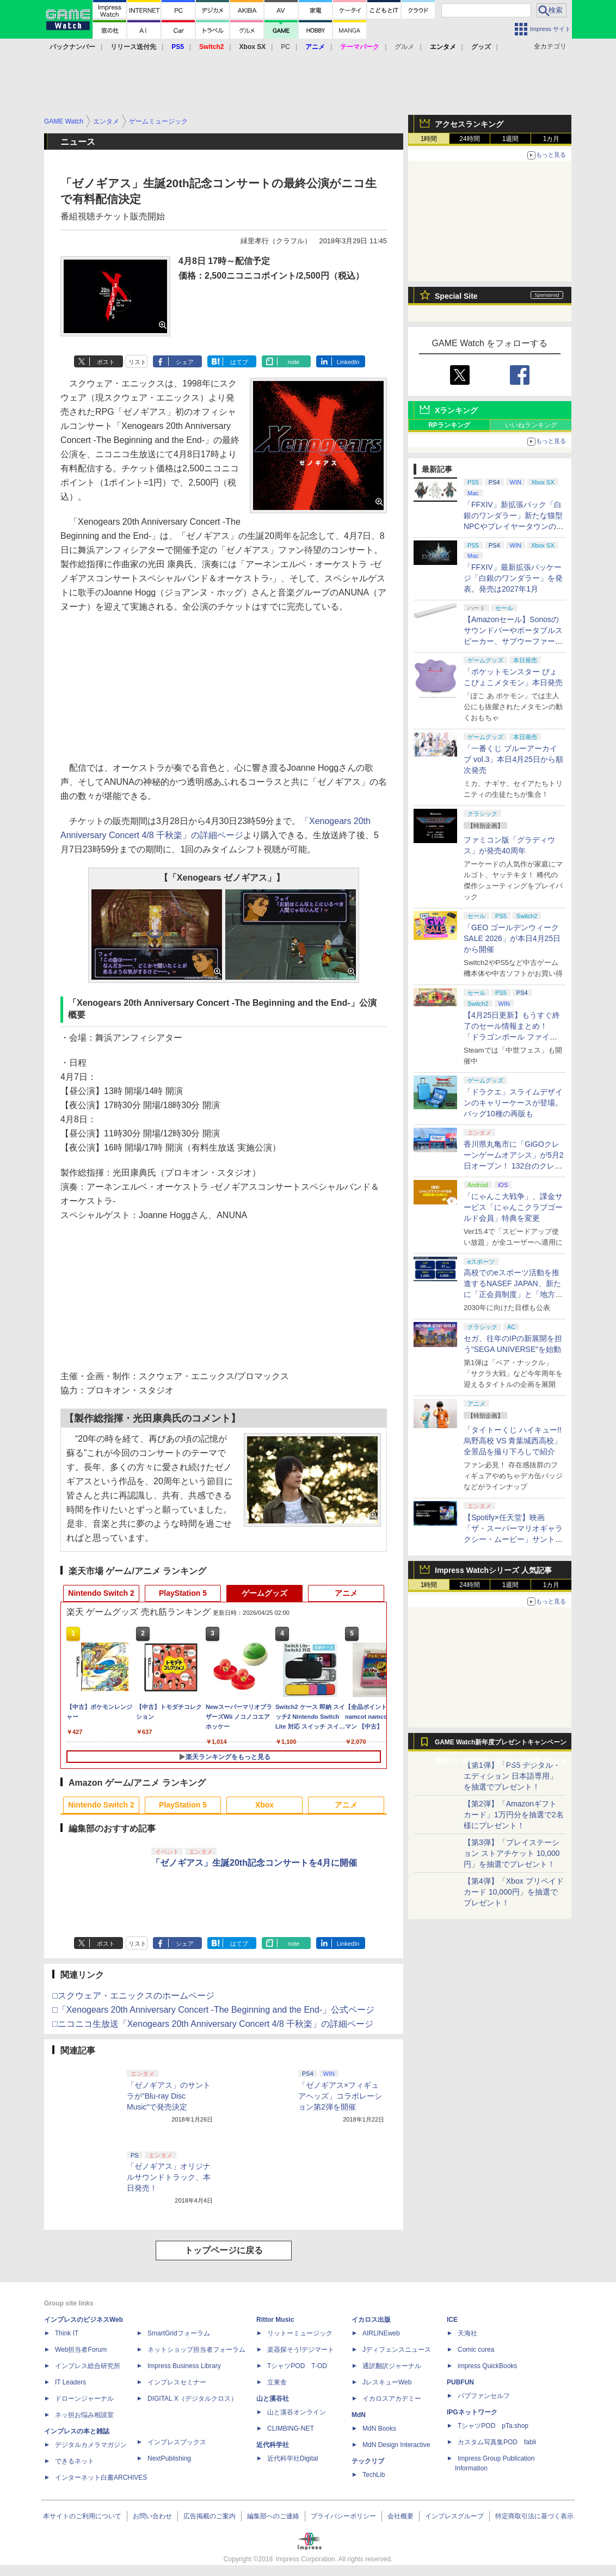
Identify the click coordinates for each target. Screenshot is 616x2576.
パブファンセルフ (484, 2396)
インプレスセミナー (176, 2382)
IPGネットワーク (472, 2412)
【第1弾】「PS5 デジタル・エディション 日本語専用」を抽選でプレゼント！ (512, 1776)
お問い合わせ (152, 2516)
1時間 (429, 139)
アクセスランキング (469, 124)
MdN (359, 2415)
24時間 (469, 139)
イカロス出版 (371, 2319)
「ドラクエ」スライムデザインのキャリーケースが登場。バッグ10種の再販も (513, 1102)
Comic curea (476, 2349)
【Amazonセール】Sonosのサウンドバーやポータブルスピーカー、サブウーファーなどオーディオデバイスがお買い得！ (513, 641)
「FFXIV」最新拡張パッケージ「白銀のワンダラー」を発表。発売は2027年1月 (513, 578)
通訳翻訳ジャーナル (391, 2366)
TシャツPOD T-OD (297, 2366)
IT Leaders (70, 2382)
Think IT (66, 2333)
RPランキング (449, 425)
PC (285, 47)
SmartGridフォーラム (178, 2333)
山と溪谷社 (272, 2398)
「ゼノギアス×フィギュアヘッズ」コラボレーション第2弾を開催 (340, 2096)
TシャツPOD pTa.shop (493, 2426)
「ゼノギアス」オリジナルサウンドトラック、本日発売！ (169, 2177)
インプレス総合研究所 (87, 2366)
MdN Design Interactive (396, 2445)
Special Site (456, 296)
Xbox (264, 1804)
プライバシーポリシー (343, 2516)
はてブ (239, 362)
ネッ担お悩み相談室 (84, 2415)
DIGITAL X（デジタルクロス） (192, 2398)
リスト (137, 362)
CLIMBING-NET (290, 2428)
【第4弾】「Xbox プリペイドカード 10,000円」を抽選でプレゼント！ (514, 1892)
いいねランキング (531, 425)
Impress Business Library (184, 2366)
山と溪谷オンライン (296, 2412)
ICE (452, 2319)
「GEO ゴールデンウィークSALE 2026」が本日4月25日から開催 (512, 938)
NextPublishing (169, 2458)
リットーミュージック (299, 2333)
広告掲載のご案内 (209, 2516)
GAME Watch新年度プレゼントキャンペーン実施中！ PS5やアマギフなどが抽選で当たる (500, 1744)
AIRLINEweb (381, 2333)
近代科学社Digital (292, 2458)
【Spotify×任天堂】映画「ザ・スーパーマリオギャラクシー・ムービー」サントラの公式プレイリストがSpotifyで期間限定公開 (513, 1539)
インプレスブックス (176, 2442)
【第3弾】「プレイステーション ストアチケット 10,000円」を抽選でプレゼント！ (512, 1853)
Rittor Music (275, 2319)
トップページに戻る (223, 2250)
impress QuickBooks (487, 2366)
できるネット (74, 2461)
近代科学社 (272, 2445)
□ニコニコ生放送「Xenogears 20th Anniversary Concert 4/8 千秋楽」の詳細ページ (212, 2023)
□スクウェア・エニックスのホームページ (133, 1995)
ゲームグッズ (264, 1593)
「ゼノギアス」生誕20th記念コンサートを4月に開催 (254, 1862)
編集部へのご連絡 (273, 2516)
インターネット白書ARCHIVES (101, 2477)
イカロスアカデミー (391, 2398)
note (293, 362)
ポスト (106, 362)
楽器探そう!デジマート (300, 2349)
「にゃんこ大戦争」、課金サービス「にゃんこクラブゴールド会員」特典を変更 (513, 1207)
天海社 (467, 2333)
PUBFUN (460, 2382)
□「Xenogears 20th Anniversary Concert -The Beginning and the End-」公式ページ (213, 2009)
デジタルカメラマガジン (91, 2445)
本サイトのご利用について (82, 2516)
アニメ (346, 1593)
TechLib (373, 2475)
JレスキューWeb (386, 2382)
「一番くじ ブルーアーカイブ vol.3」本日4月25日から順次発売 (513, 759)
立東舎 (277, 2382)
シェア (185, 362)
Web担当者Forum (81, 2349)
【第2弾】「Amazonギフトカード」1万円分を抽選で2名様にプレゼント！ (514, 1814)
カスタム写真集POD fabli (497, 2442)
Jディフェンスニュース (396, 2349)
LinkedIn (348, 362)
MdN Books (379, 2428)
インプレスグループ (454, 2516)
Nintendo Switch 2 (101, 1593)
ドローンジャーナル (84, 2398)
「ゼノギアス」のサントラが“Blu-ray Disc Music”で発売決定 (169, 2096)
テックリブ (368, 2461)
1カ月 (551, 139)
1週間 (510, 139)
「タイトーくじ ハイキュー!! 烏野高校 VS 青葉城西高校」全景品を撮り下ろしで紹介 (513, 1440)
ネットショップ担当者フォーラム (196, 2349)
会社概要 (400, 2516)
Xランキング (456, 410)
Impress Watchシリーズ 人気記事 (493, 1570)
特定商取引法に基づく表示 (534, 2516)
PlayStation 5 (183, 1593)
